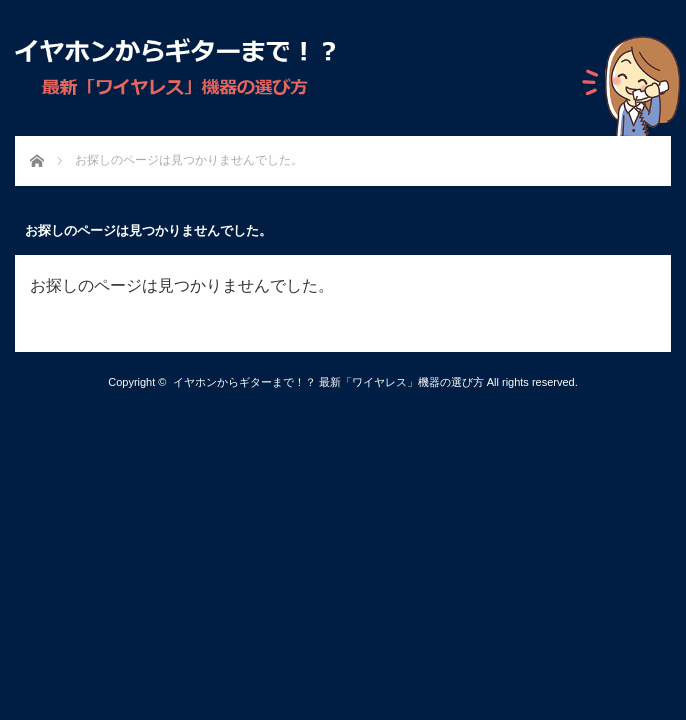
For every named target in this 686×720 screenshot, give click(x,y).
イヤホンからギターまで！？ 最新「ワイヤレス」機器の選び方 (328, 382)
